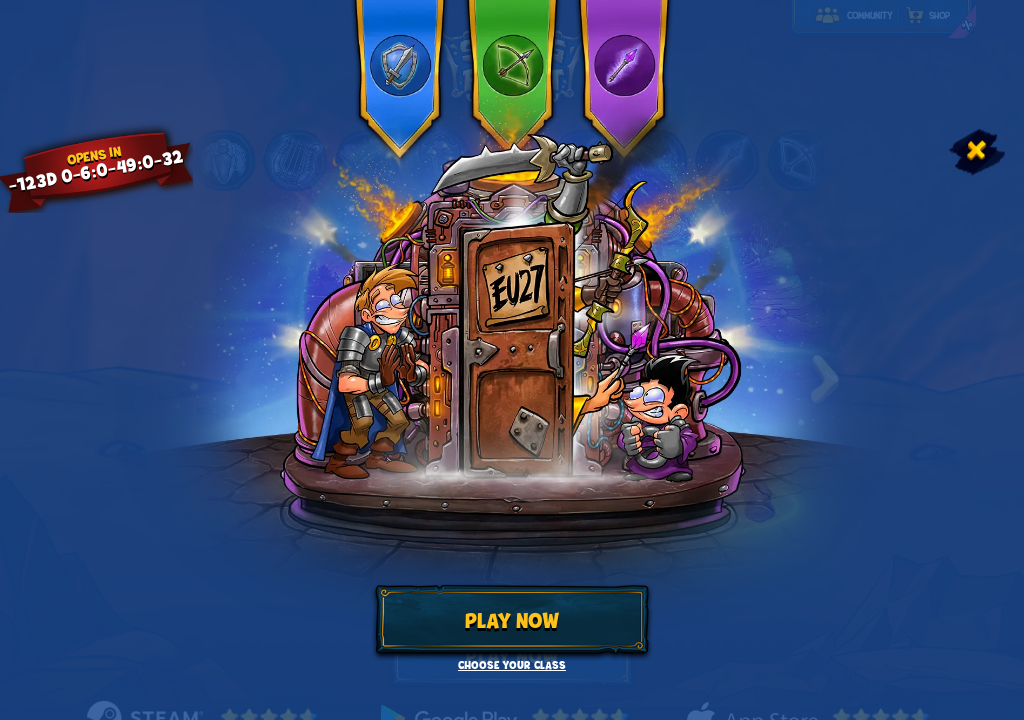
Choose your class (512, 665)
